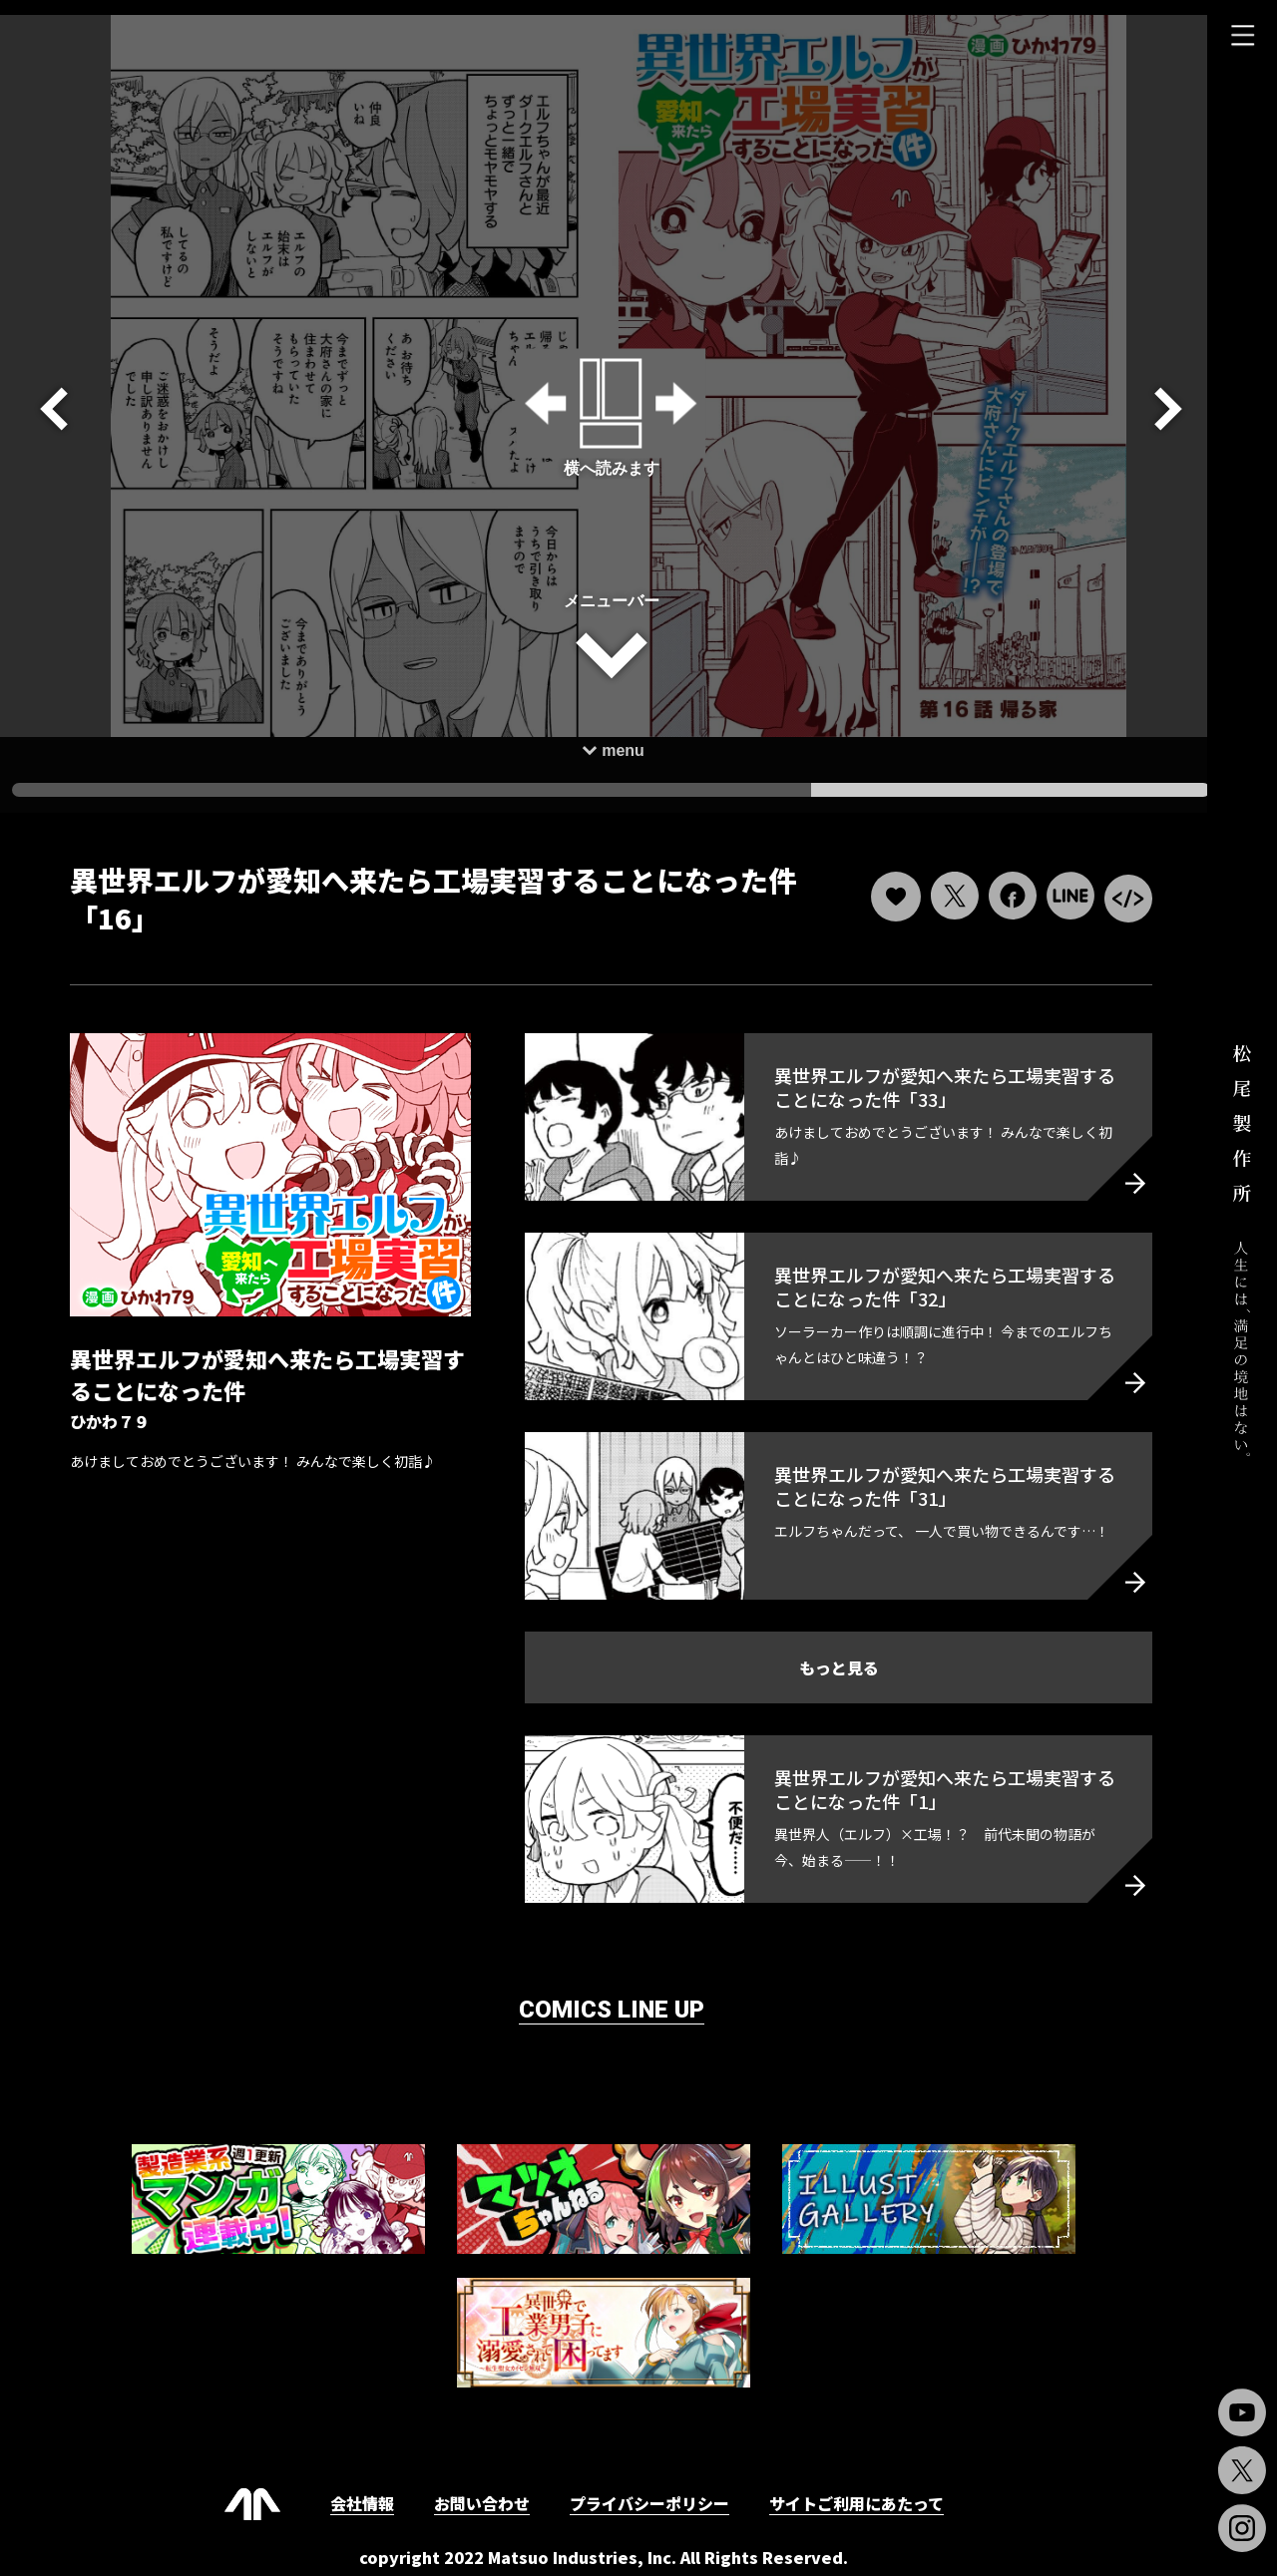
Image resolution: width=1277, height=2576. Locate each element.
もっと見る (828, 1652)
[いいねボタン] (881, 882)
